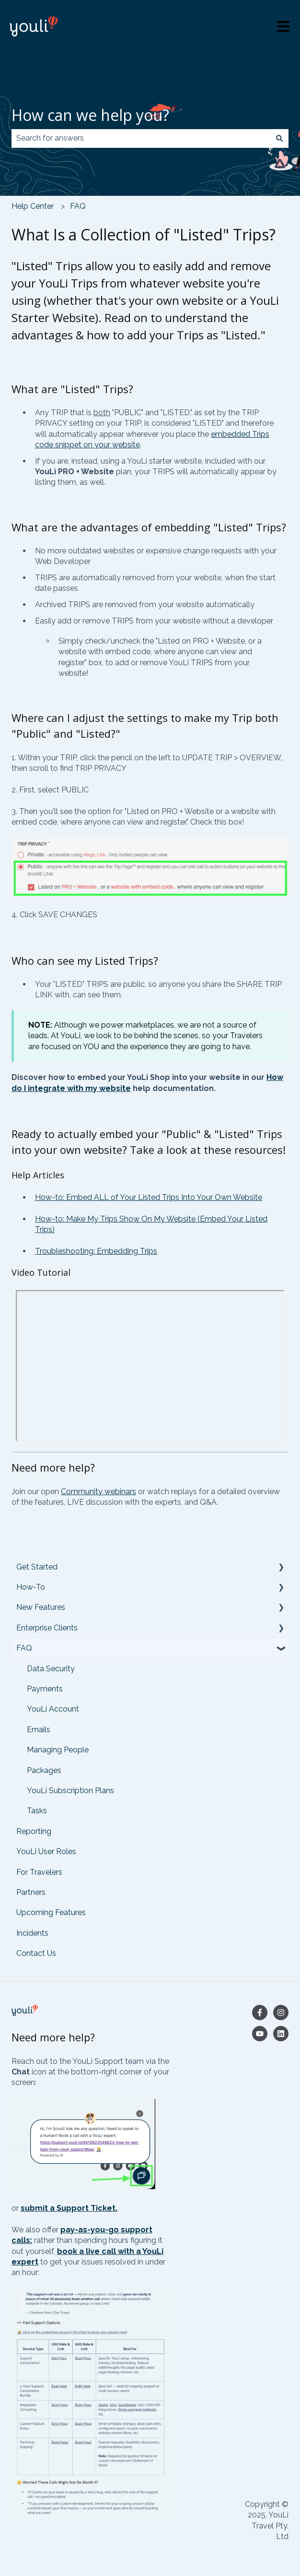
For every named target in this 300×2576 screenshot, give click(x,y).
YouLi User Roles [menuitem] (46, 1851)
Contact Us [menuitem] (36, 1953)
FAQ (78, 206)
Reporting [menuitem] (33, 1831)
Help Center (33, 206)
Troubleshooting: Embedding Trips (96, 1251)
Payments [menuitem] (45, 1688)
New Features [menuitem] (40, 1607)
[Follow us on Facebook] (259, 2012)
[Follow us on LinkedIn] (280, 2033)
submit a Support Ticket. (69, 2208)
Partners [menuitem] (31, 1892)
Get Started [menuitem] (37, 1566)
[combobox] (141, 138)
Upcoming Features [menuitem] (51, 1912)
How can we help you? (90, 115)
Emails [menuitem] (38, 1729)
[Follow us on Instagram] (280, 2012)
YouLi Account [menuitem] (53, 1708)
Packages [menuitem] (44, 1770)
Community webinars (98, 1491)
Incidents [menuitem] (32, 1933)
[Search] (279, 138)
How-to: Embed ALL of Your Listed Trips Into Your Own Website (148, 1197)
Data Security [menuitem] (51, 1668)
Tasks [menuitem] (37, 1810)
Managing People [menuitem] (58, 1749)
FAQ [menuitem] (24, 1648)
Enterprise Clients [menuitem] (47, 1627)
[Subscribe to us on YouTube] (259, 2033)
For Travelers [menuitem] (39, 1872)
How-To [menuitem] (30, 1587)
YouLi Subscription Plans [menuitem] (70, 1790)
